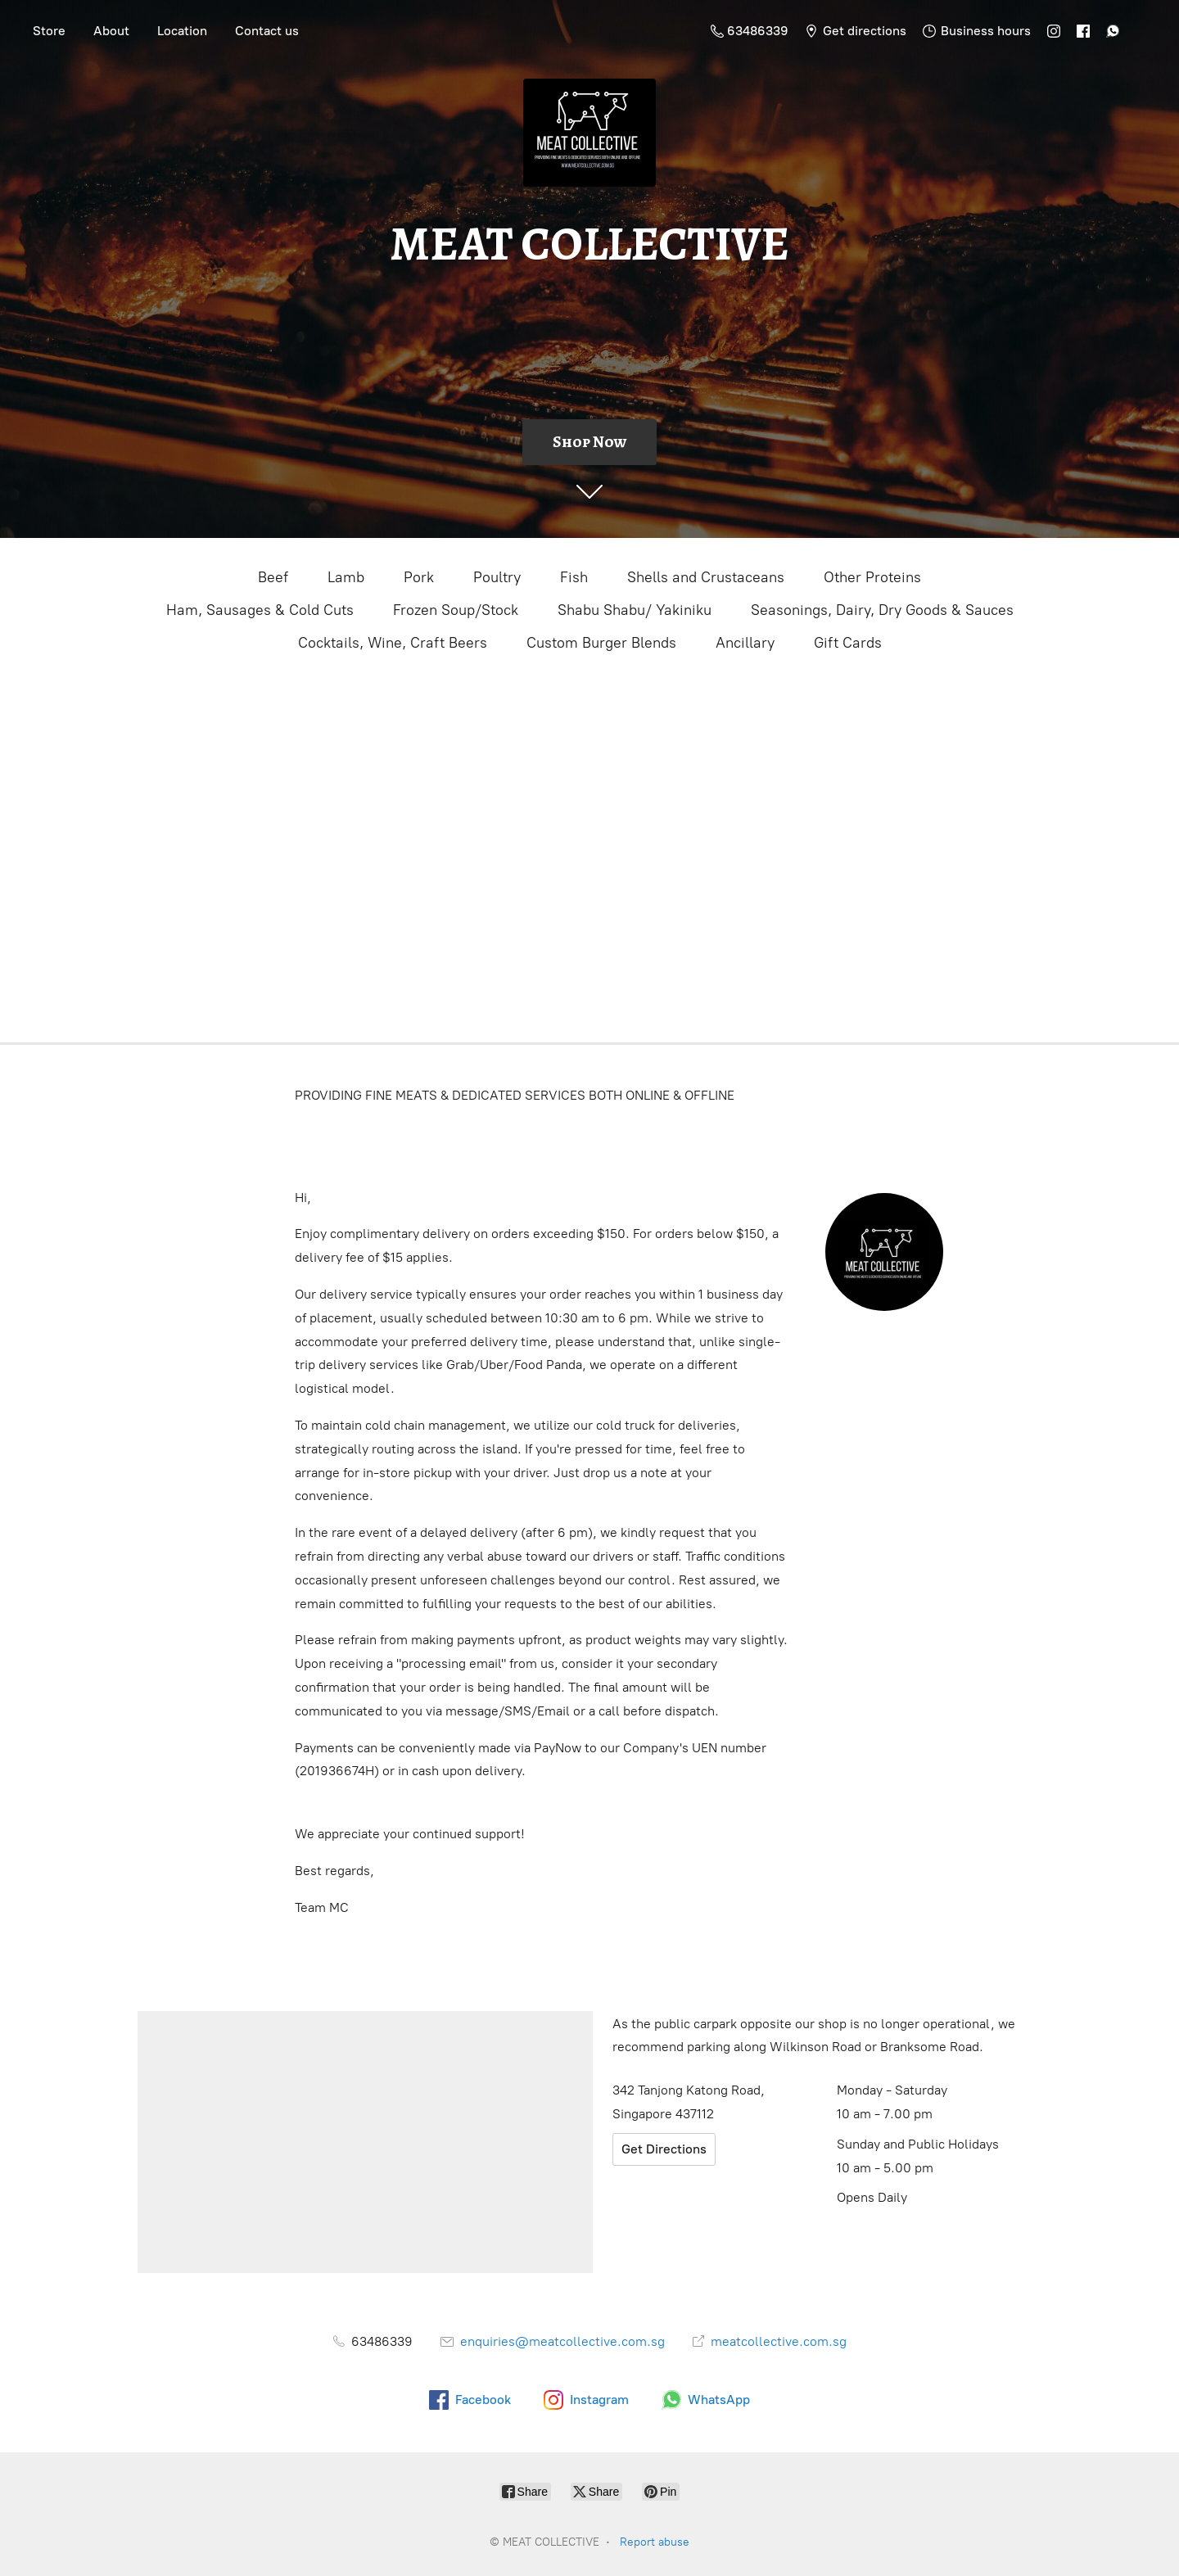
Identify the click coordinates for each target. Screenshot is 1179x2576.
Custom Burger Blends (601, 643)
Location (182, 30)
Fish (574, 577)
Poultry (497, 577)
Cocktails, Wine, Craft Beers (392, 643)
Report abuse (654, 2542)
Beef (273, 577)
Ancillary (745, 643)
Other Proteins (872, 577)
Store (49, 30)
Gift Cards (848, 643)
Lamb (346, 577)
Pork (419, 577)
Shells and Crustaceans (705, 577)
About (111, 30)
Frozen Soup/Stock (455, 610)
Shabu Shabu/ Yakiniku (634, 610)
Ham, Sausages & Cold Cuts (260, 610)
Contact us (267, 30)
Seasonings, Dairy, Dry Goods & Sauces (882, 610)
